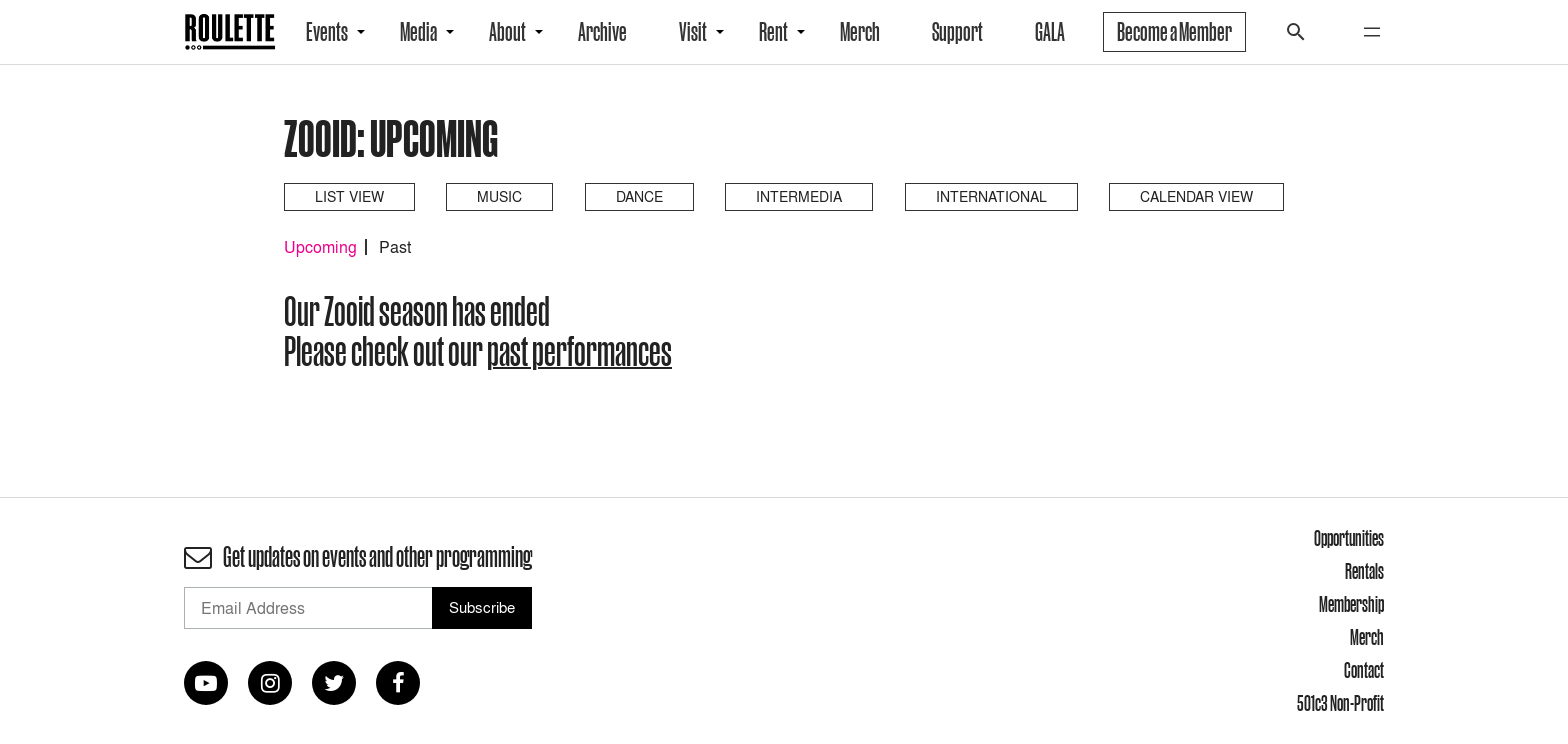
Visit (693, 32)
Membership (1351, 604)
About (507, 32)
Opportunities (1349, 538)
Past (395, 247)
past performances (579, 351)
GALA (1050, 32)
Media (418, 32)
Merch (860, 32)
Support (957, 32)
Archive (602, 32)
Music (499, 196)
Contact (1364, 670)
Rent (773, 32)
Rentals (1364, 571)
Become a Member (1174, 32)
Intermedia (799, 196)
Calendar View (1196, 196)
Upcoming (320, 247)
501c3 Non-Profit (1340, 703)
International (991, 196)
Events (327, 32)
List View (349, 196)
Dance (639, 196)
